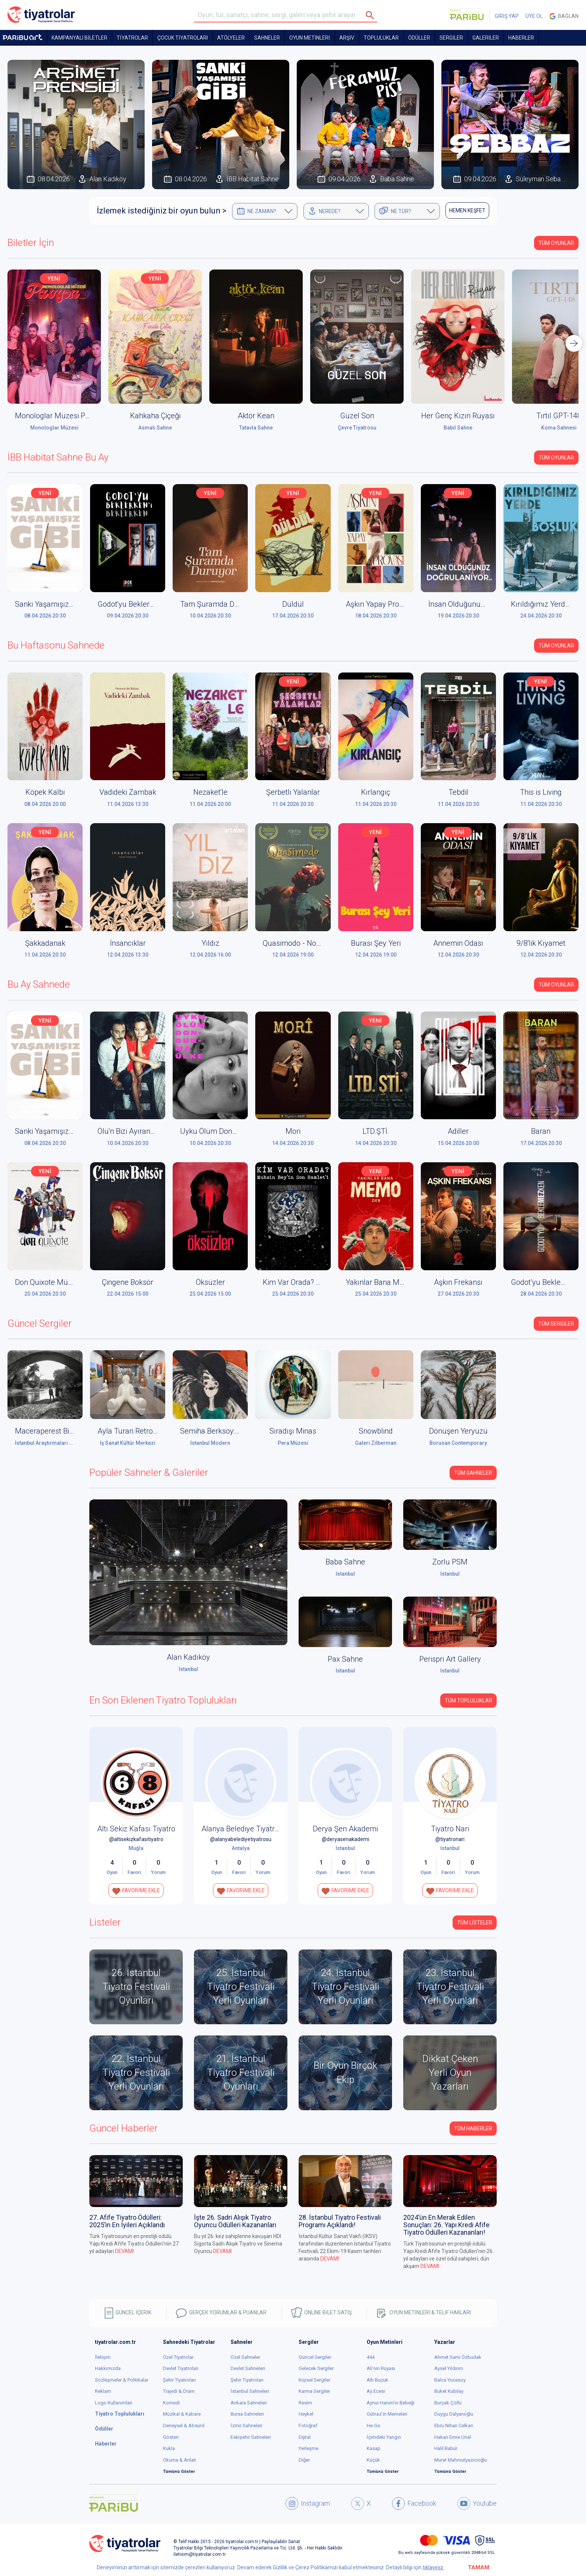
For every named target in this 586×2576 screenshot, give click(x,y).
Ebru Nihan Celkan (453, 2425)
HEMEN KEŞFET (467, 210)
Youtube (477, 2503)
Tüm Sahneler (473, 1473)
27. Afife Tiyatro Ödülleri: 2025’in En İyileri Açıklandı (127, 2221)
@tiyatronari (450, 1839)
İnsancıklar (128, 943)
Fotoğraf (308, 2425)
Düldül (293, 604)
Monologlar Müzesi (54, 428)
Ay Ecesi (376, 2391)
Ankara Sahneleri (249, 2403)
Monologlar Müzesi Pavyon (60, 415)
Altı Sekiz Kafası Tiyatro (136, 1828)
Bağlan (564, 16)
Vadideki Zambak (127, 792)
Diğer (304, 2460)
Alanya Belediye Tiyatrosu (244, 1828)
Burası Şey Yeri (376, 943)
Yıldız (210, 943)
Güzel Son (357, 415)
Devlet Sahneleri (248, 2368)
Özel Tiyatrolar (178, 2357)
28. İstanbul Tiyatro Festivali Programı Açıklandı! (340, 2221)
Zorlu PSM (450, 1561)
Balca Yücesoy (450, 2380)
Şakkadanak (45, 943)
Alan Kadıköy (188, 1657)
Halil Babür (445, 2448)
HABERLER (521, 38)
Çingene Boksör (127, 1282)
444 (370, 2357)
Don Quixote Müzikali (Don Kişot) (69, 1282)
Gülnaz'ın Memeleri (387, 2414)
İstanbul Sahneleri (250, 2391)
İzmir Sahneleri (246, 2425)
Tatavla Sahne (256, 428)
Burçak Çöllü (448, 2403)
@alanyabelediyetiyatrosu (240, 1839)
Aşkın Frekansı (458, 1282)
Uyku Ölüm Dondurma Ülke (225, 1131)
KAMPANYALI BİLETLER (79, 38)
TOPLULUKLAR (381, 38)
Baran (540, 1131)
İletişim (103, 2357)
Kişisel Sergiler (314, 2380)
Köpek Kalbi (45, 792)
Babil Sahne (458, 428)
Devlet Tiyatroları (180, 2368)
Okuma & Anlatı (179, 2460)
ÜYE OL (534, 16)
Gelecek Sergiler (316, 2368)
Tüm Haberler (473, 2129)
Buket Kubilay (448, 2391)
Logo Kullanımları (113, 2403)
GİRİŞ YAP (507, 16)
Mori (293, 1131)
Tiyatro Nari (450, 1828)
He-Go (373, 2425)
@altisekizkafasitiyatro (136, 1839)
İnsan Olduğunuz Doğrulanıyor (478, 604)
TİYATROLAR (132, 38)
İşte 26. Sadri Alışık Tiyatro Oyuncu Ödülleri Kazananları (235, 2221)
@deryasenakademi (345, 1839)
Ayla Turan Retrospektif (136, 1431)
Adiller (458, 1131)
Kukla (169, 2448)
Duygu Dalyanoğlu (453, 2414)
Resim (305, 2403)
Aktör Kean (256, 415)
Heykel (306, 2414)
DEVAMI (124, 2251)
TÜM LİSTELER (474, 1923)
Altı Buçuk (377, 2380)
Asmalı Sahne (155, 428)
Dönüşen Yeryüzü (458, 1431)
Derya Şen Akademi (345, 1828)
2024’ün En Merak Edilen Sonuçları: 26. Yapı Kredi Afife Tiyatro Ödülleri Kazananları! (446, 2224)
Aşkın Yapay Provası (379, 604)
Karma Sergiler (314, 2391)
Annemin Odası (458, 943)
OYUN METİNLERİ (309, 38)
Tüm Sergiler (556, 1324)
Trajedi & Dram (179, 2391)
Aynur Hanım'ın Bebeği (390, 2403)
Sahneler (267, 38)
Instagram (308, 2503)
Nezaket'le (210, 792)
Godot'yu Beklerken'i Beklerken (148, 604)
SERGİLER (451, 38)
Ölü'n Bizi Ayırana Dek (133, 1131)
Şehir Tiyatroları (179, 2380)
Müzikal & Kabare (182, 2414)
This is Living (541, 792)
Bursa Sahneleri (247, 2414)
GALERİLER (485, 38)
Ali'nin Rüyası (381, 2368)
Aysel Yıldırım (448, 2368)
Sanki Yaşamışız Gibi (49, 604)
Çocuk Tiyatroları (182, 38)
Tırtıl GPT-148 (559, 415)
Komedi (171, 2403)
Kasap (373, 2448)
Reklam (103, 2391)
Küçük (373, 2460)
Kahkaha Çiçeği (155, 415)
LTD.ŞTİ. (376, 1131)
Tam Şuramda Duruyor (218, 604)
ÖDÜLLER (419, 38)
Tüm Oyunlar (556, 243)
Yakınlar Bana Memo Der (387, 1282)
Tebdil (458, 792)
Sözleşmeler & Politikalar (121, 2380)
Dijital (305, 2437)
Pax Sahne (345, 1659)
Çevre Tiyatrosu (357, 428)
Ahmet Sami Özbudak (457, 2357)
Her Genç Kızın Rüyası (458, 415)
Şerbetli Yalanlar (293, 792)
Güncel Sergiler (315, 2357)
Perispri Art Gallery (450, 1659)
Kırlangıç (375, 792)
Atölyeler (231, 38)
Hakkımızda (108, 2368)
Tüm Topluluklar (468, 1701)
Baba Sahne (345, 1561)
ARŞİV (346, 38)
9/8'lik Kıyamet (540, 943)
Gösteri (171, 2437)
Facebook (414, 2503)
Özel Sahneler (245, 2357)
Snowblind (376, 1431)
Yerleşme (308, 2448)
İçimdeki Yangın (384, 2437)
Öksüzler (210, 1282)
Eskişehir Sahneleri (251, 2437)
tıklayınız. (433, 2567)
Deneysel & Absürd (183, 2425)
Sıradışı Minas (292, 1431)
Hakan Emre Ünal (452, 2437)
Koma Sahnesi (559, 428)
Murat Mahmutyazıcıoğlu (460, 2460)
